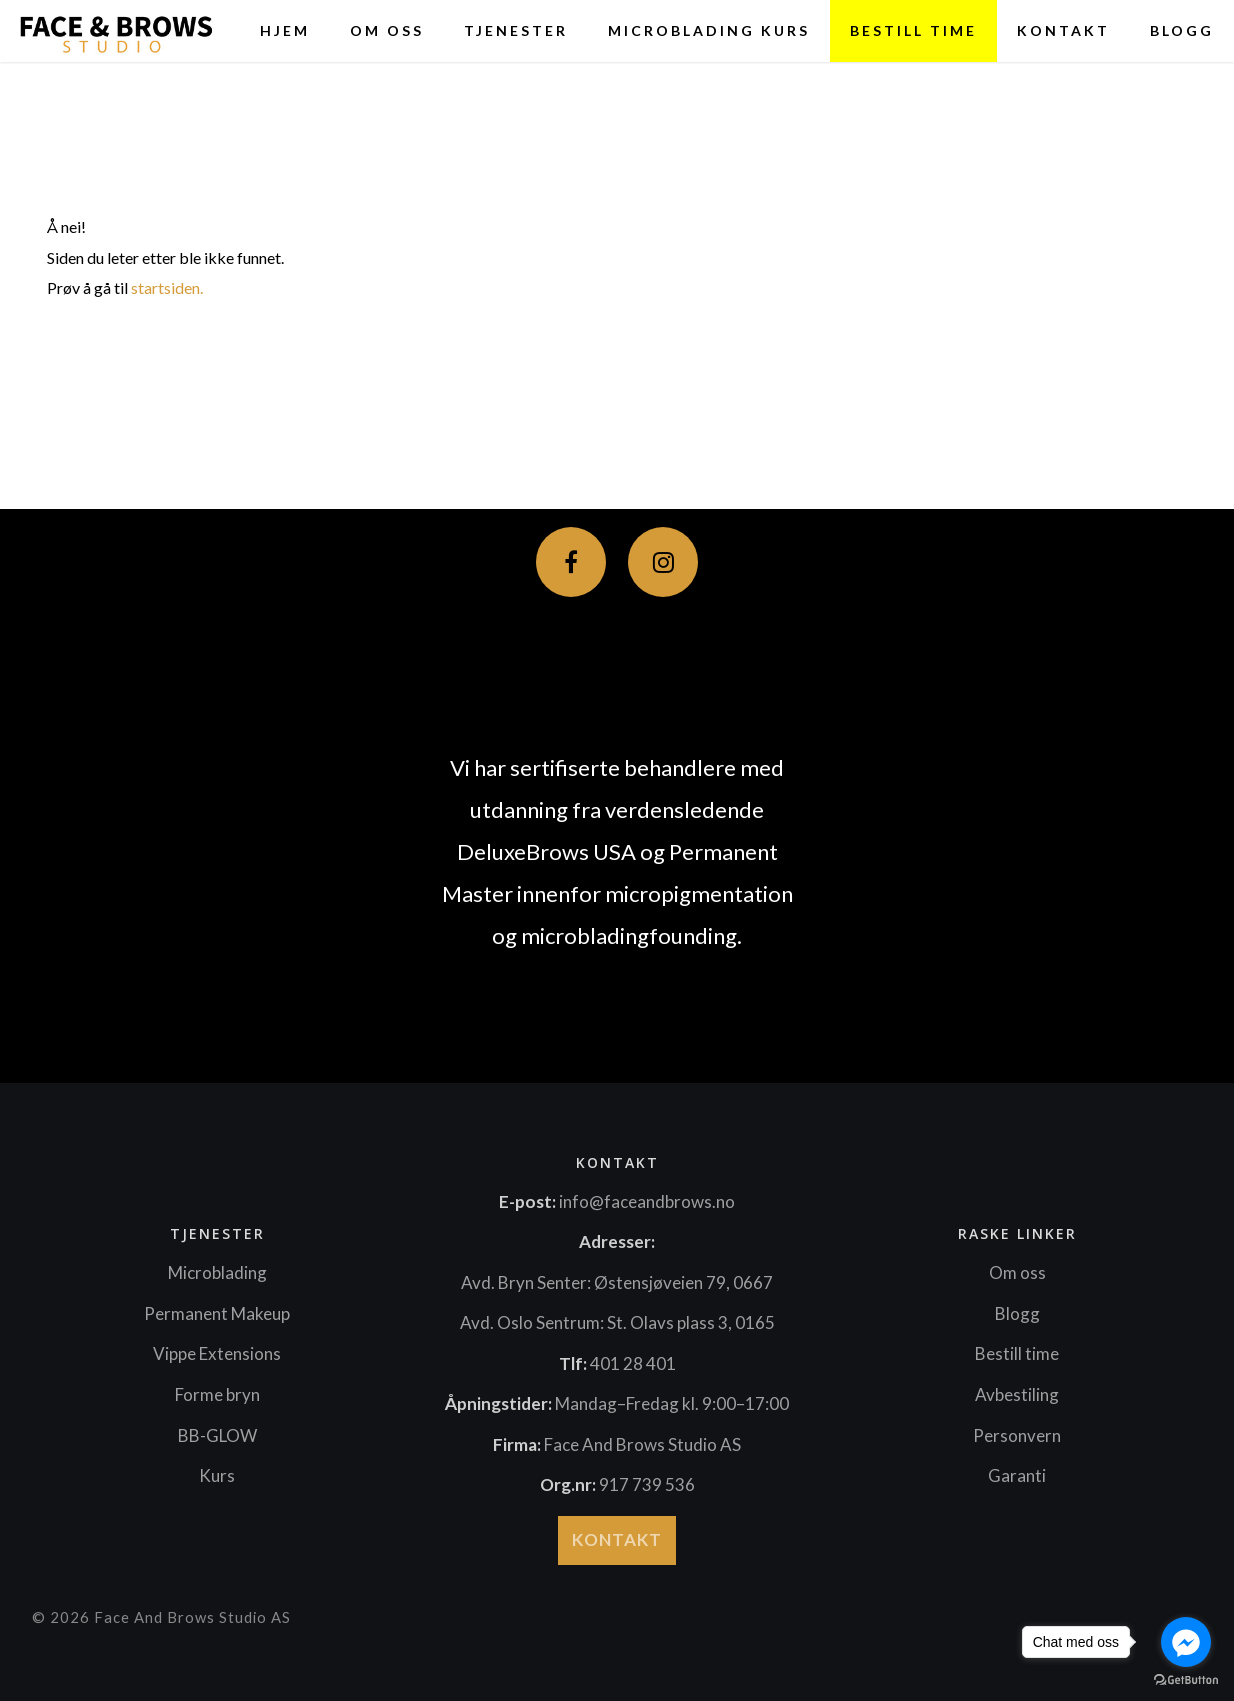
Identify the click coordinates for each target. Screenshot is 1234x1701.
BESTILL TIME (913, 30)
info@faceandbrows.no (647, 1201)
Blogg (1182, 30)
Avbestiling (1017, 1394)
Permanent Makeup (217, 1313)
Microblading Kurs (709, 30)
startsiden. (167, 287)
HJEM (285, 30)
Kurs (217, 1475)
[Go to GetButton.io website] (1186, 1680)
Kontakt (1063, 30)
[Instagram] (663, 562)
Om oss (387, 30)
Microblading (217, 1272)
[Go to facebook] (1186, 1642)
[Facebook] (571, 562)
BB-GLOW (217, 1435)
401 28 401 (633, 1363)
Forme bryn (217, 1394)
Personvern (1017, 1435)
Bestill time (1017, 1353)
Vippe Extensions (217, 1353)
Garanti (1017, 1475)
